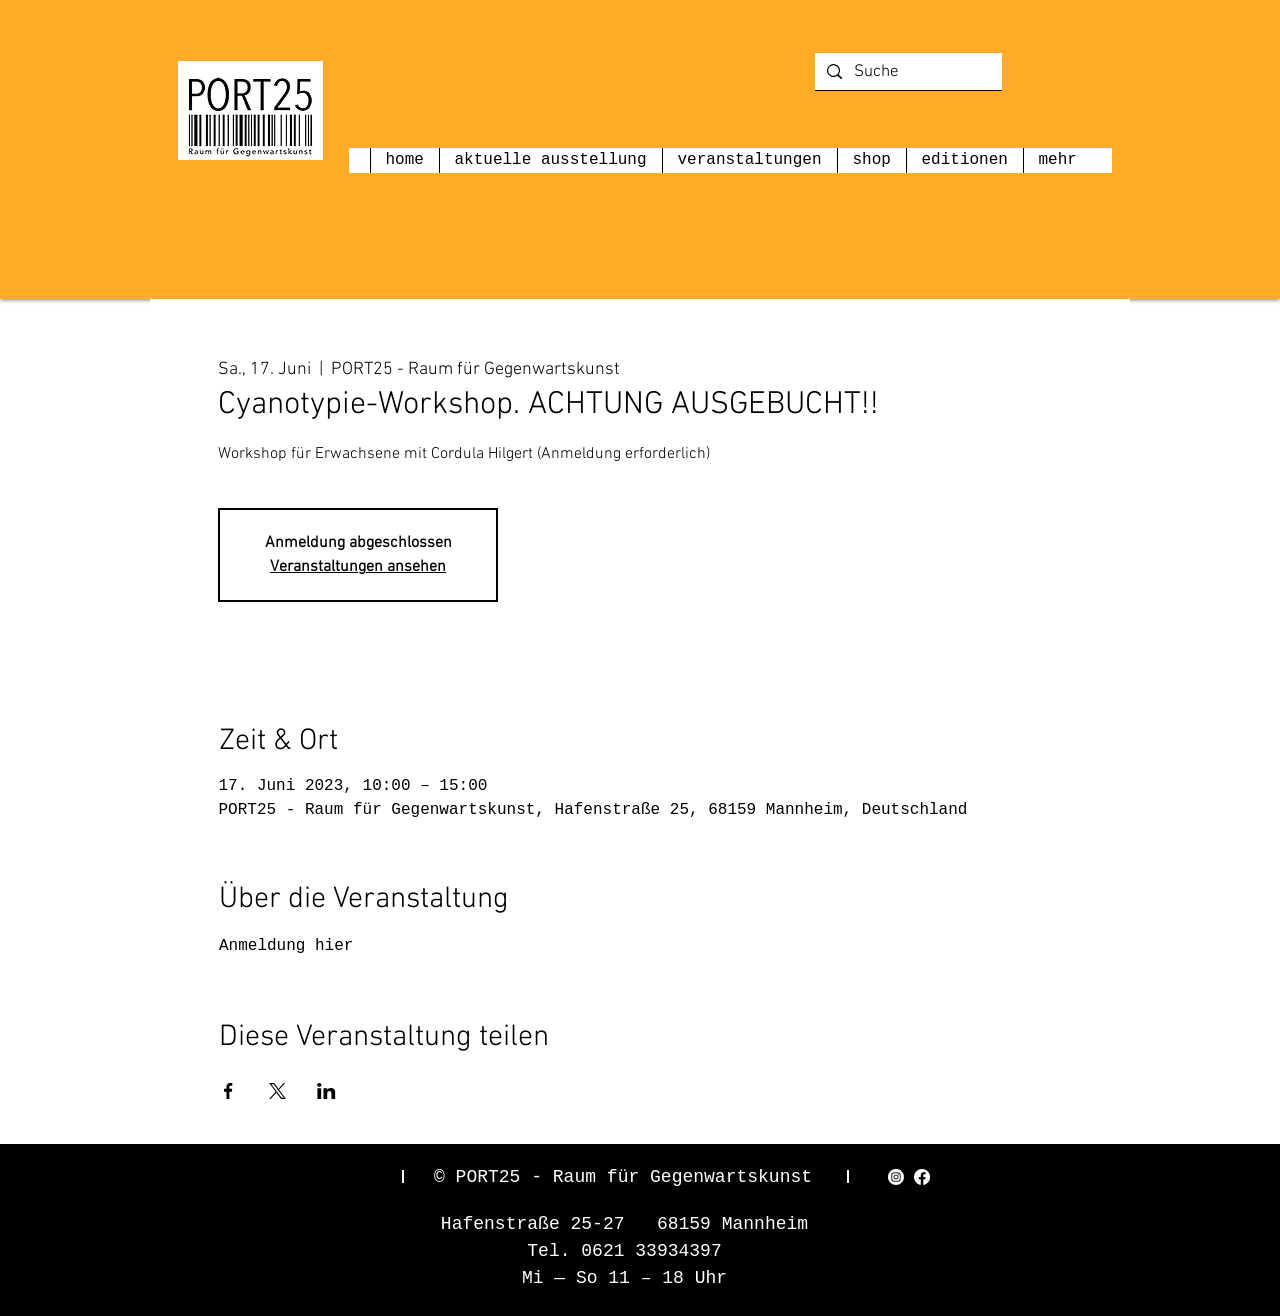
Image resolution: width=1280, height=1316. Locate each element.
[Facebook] (922, 1177)
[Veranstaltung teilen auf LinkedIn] (326, 1091)
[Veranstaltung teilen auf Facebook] (228, 1091)
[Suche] (907, 73)
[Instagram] (896, 1177)
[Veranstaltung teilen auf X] (277, 1091)
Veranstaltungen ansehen (358, 567)
